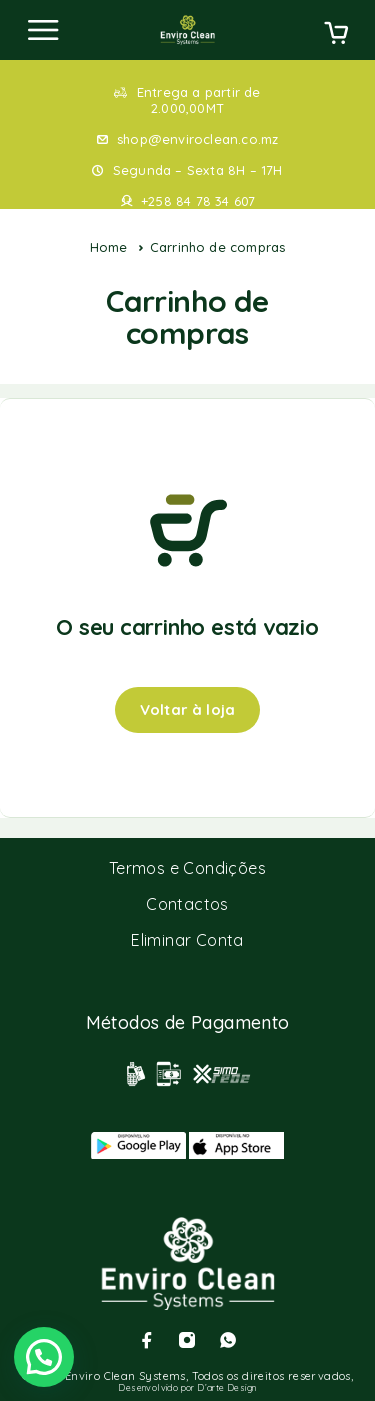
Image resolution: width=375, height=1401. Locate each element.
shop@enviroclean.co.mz (197, 139)
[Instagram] (187, 1340)
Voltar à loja (187, 709)
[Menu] (43, 30)
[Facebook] (147, 1340)
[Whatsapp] (228, 1340)
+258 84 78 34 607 (198, 201)
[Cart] (336, 35)
